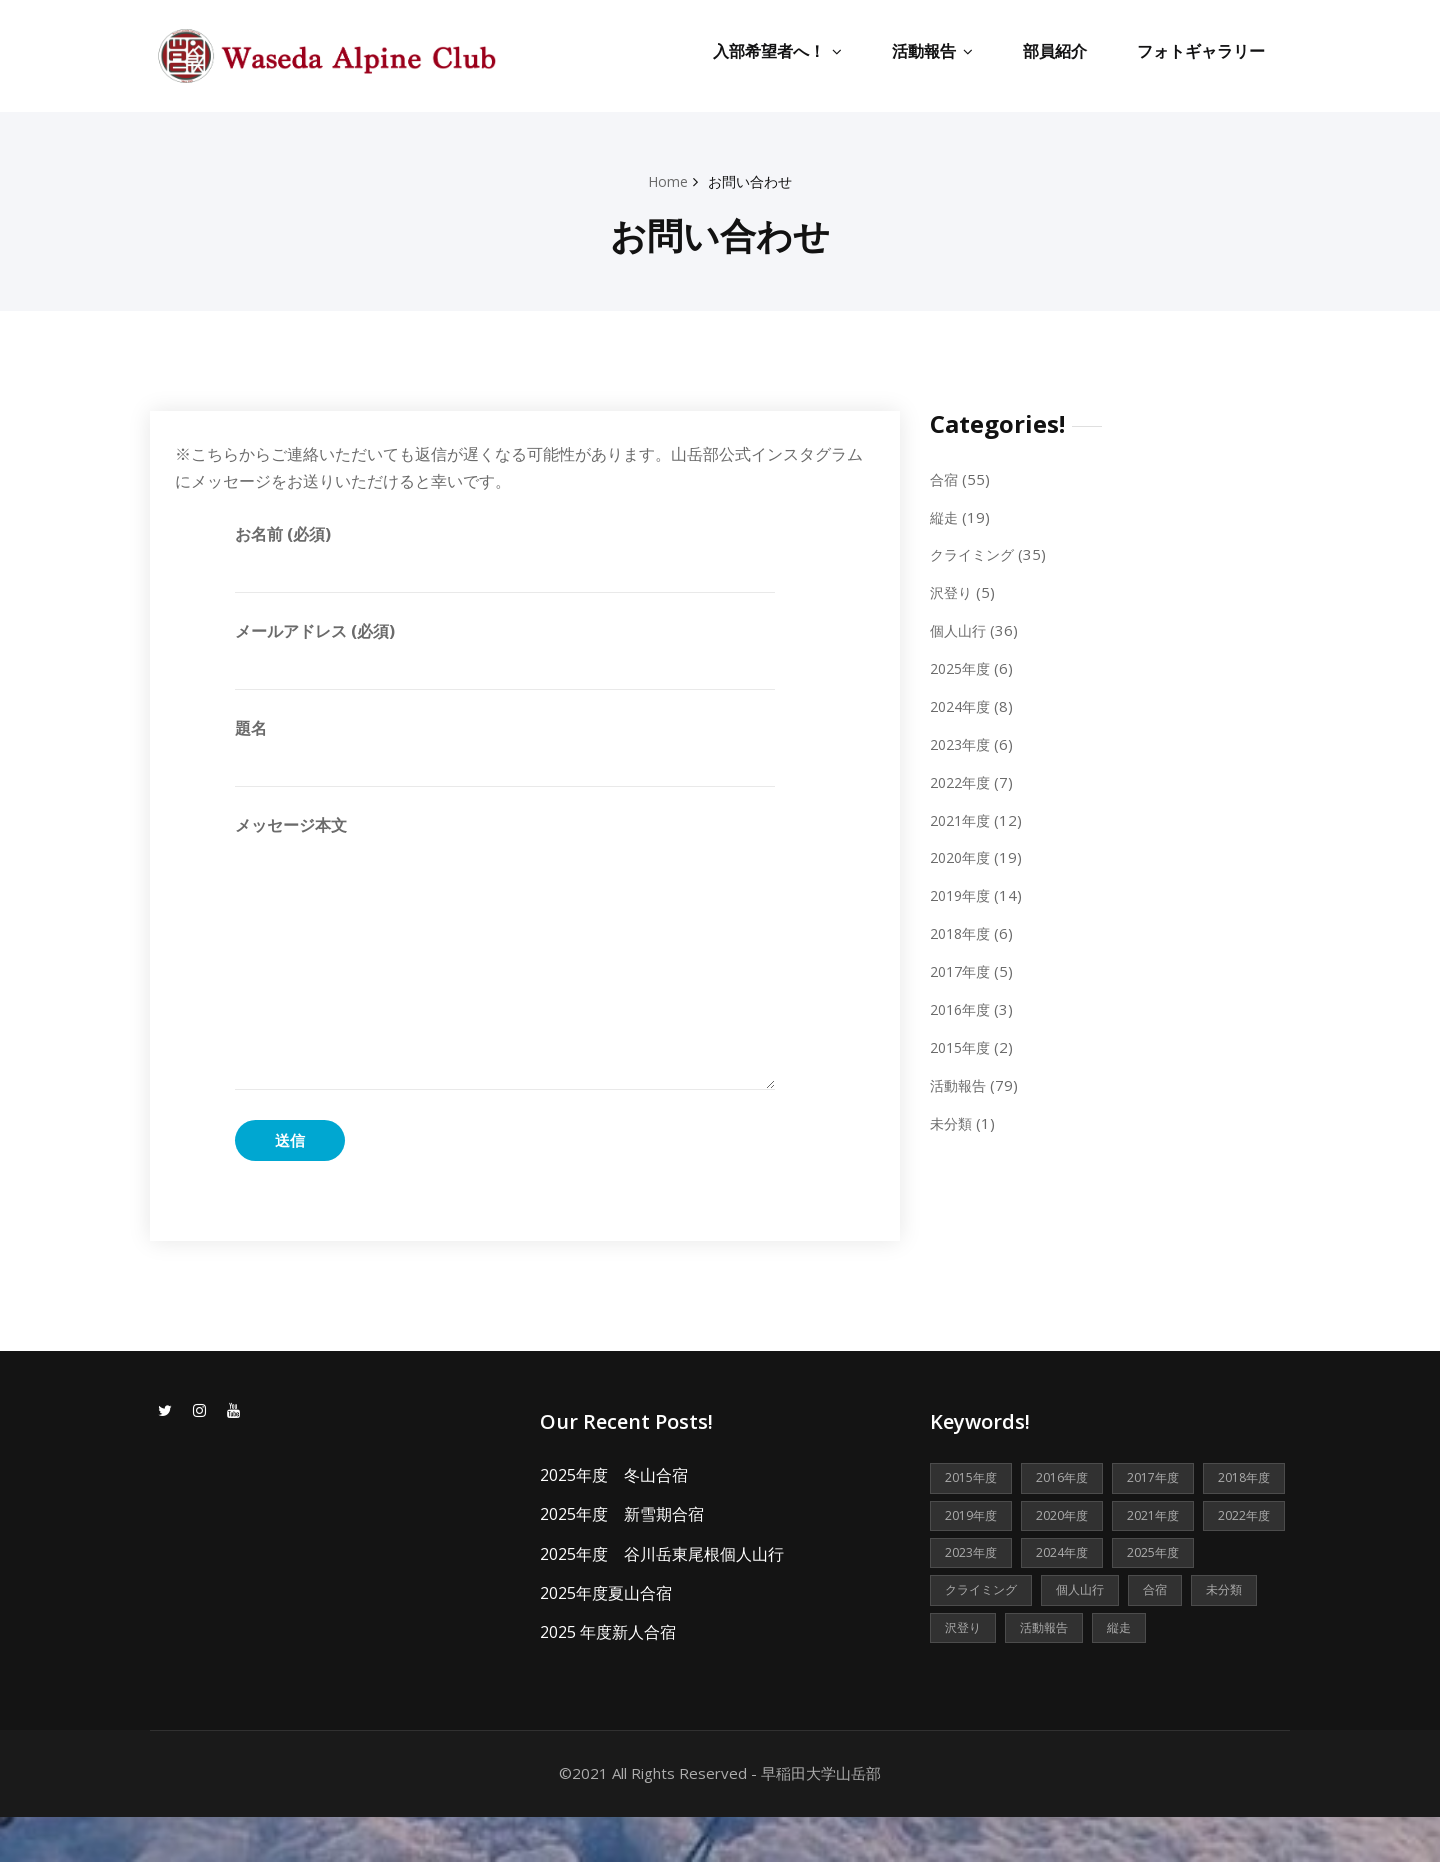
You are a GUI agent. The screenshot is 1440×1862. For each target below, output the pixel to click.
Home (665, 181)
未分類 (952, 1116)
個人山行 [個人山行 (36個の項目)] (971, 1633)
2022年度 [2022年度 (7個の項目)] (1071, 1556)
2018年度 (963, 928)
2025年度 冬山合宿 (614, 1475)
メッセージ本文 (505, 952)
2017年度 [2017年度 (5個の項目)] (1168, 1478)
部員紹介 (1055, 51)
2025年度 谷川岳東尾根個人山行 (662, 1553)
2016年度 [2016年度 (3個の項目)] (1071, 1478)
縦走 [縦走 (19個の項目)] (1049, 1672)
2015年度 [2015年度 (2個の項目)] (974, 1478)
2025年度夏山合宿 (606, 1592)
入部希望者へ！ (777, 51)
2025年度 (963, 666)
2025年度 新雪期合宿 (622, 1514)
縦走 (945, 516)
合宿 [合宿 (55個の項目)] (1049, 1633)
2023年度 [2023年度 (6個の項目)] (1168, 1556)
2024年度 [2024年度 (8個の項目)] (974, 1594)
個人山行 (960, 628)
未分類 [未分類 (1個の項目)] (1120, 1633)
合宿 (945, 478)
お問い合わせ (752, 181)
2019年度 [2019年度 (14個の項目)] (1071, 1517)
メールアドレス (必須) (505, 654)
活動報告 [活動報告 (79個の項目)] (971, 1672)
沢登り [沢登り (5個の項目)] (1198, 1633)
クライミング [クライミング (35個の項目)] (1178, 1594)
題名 (505, 752)
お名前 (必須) (505, 557)
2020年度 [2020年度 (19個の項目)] (1168, 1517)
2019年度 (963, 891)
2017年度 (963, 966)
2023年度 (963, 741)
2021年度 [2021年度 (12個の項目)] (974, 1556)
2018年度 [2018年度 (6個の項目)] (974, 1517)
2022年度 (963, 778)
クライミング (975, 553)
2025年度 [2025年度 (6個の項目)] (1071, 1594)
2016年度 (963, 1004)
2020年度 (963, 853)
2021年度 (963, 816)
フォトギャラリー (1201, 51)
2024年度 (963, 703)
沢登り (952, 591)
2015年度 (963, 1041)
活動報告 (932, 51)
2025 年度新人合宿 (608, 1631)
